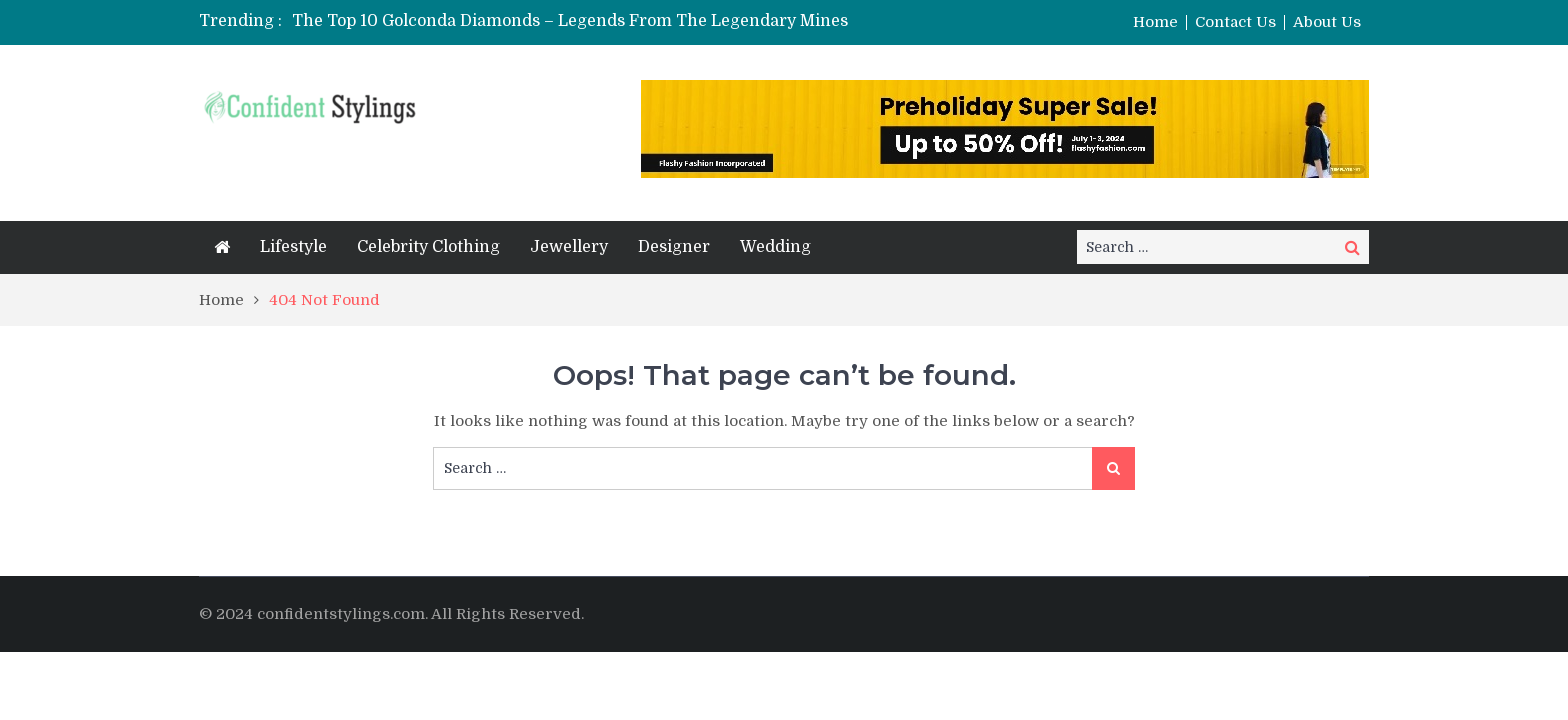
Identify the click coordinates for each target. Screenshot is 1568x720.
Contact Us (1235, 22)
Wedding (775, 247)
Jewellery (569, 247)
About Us (1327, 22)
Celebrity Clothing (428, 247)
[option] (627, 21)
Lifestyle (293, 247)
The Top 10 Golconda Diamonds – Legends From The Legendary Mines (570, 21)
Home (1155, 22)
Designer (674, 247)
